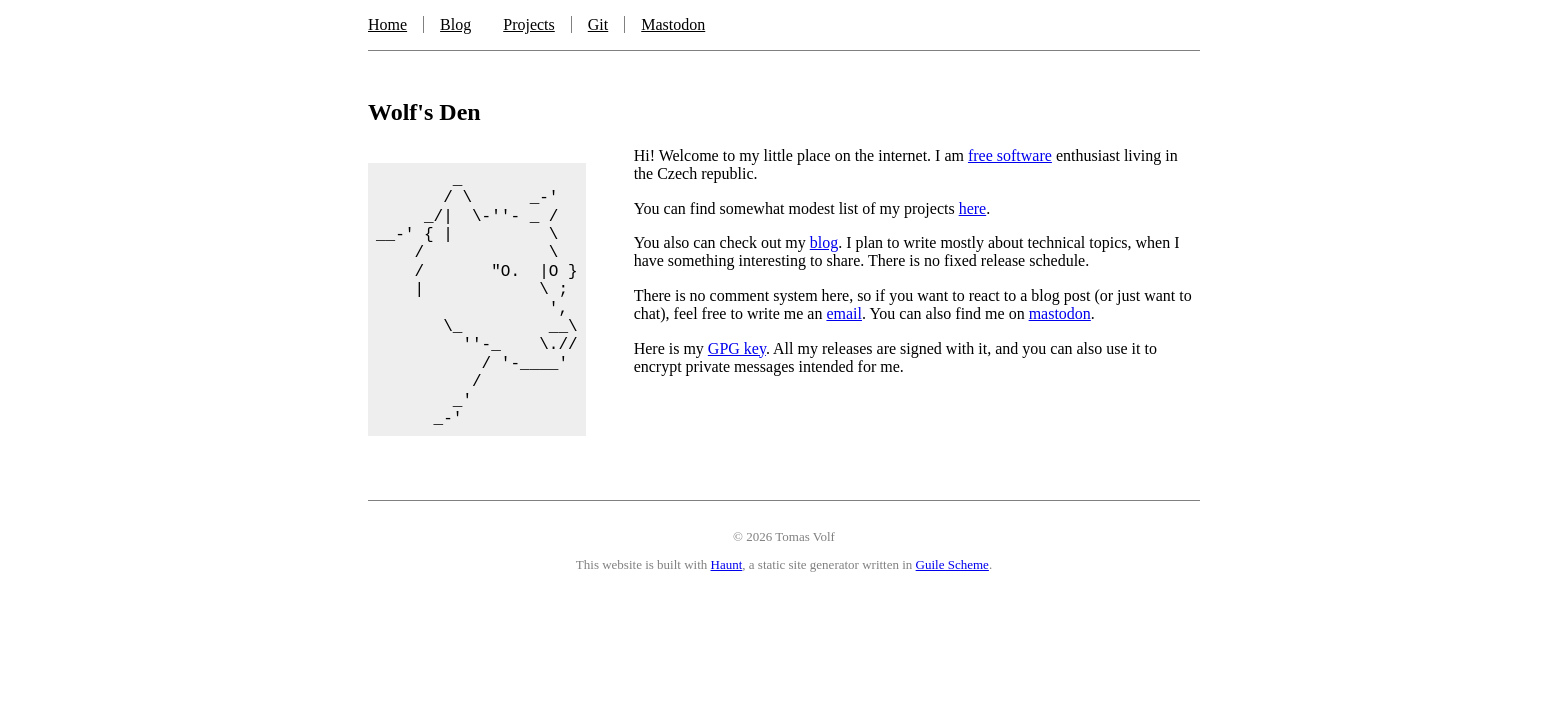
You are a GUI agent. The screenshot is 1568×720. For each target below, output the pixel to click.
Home (387, 24)
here (973, 208)
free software (1010, 155)
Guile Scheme (952, 564)
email (844, 313)
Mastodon (673, 24)
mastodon (1060, 313)
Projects (529, 24)
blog (824, 242)
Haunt (727, 564)
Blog (455, 24)
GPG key (737, 348)
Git (598, 24)
